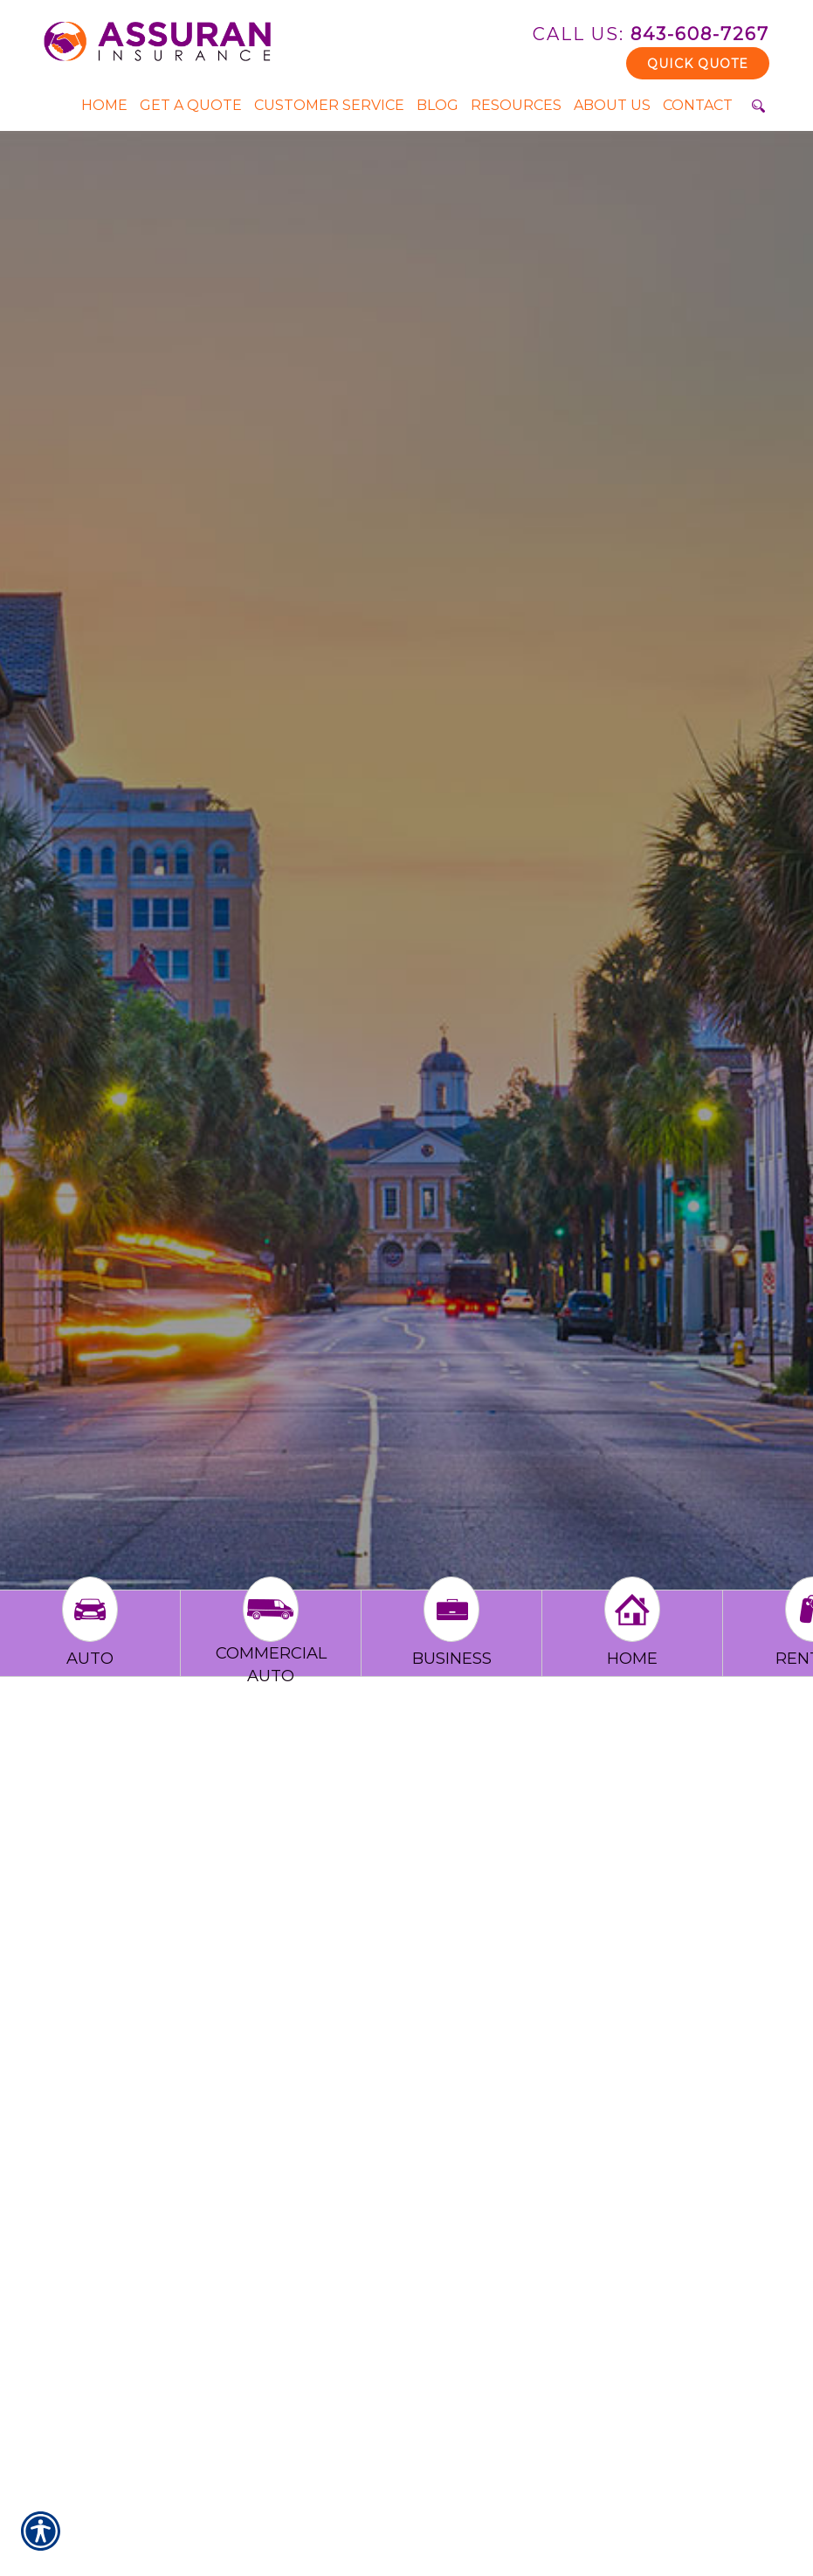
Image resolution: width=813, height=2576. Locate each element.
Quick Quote (697, 64)
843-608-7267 (651, 34)
